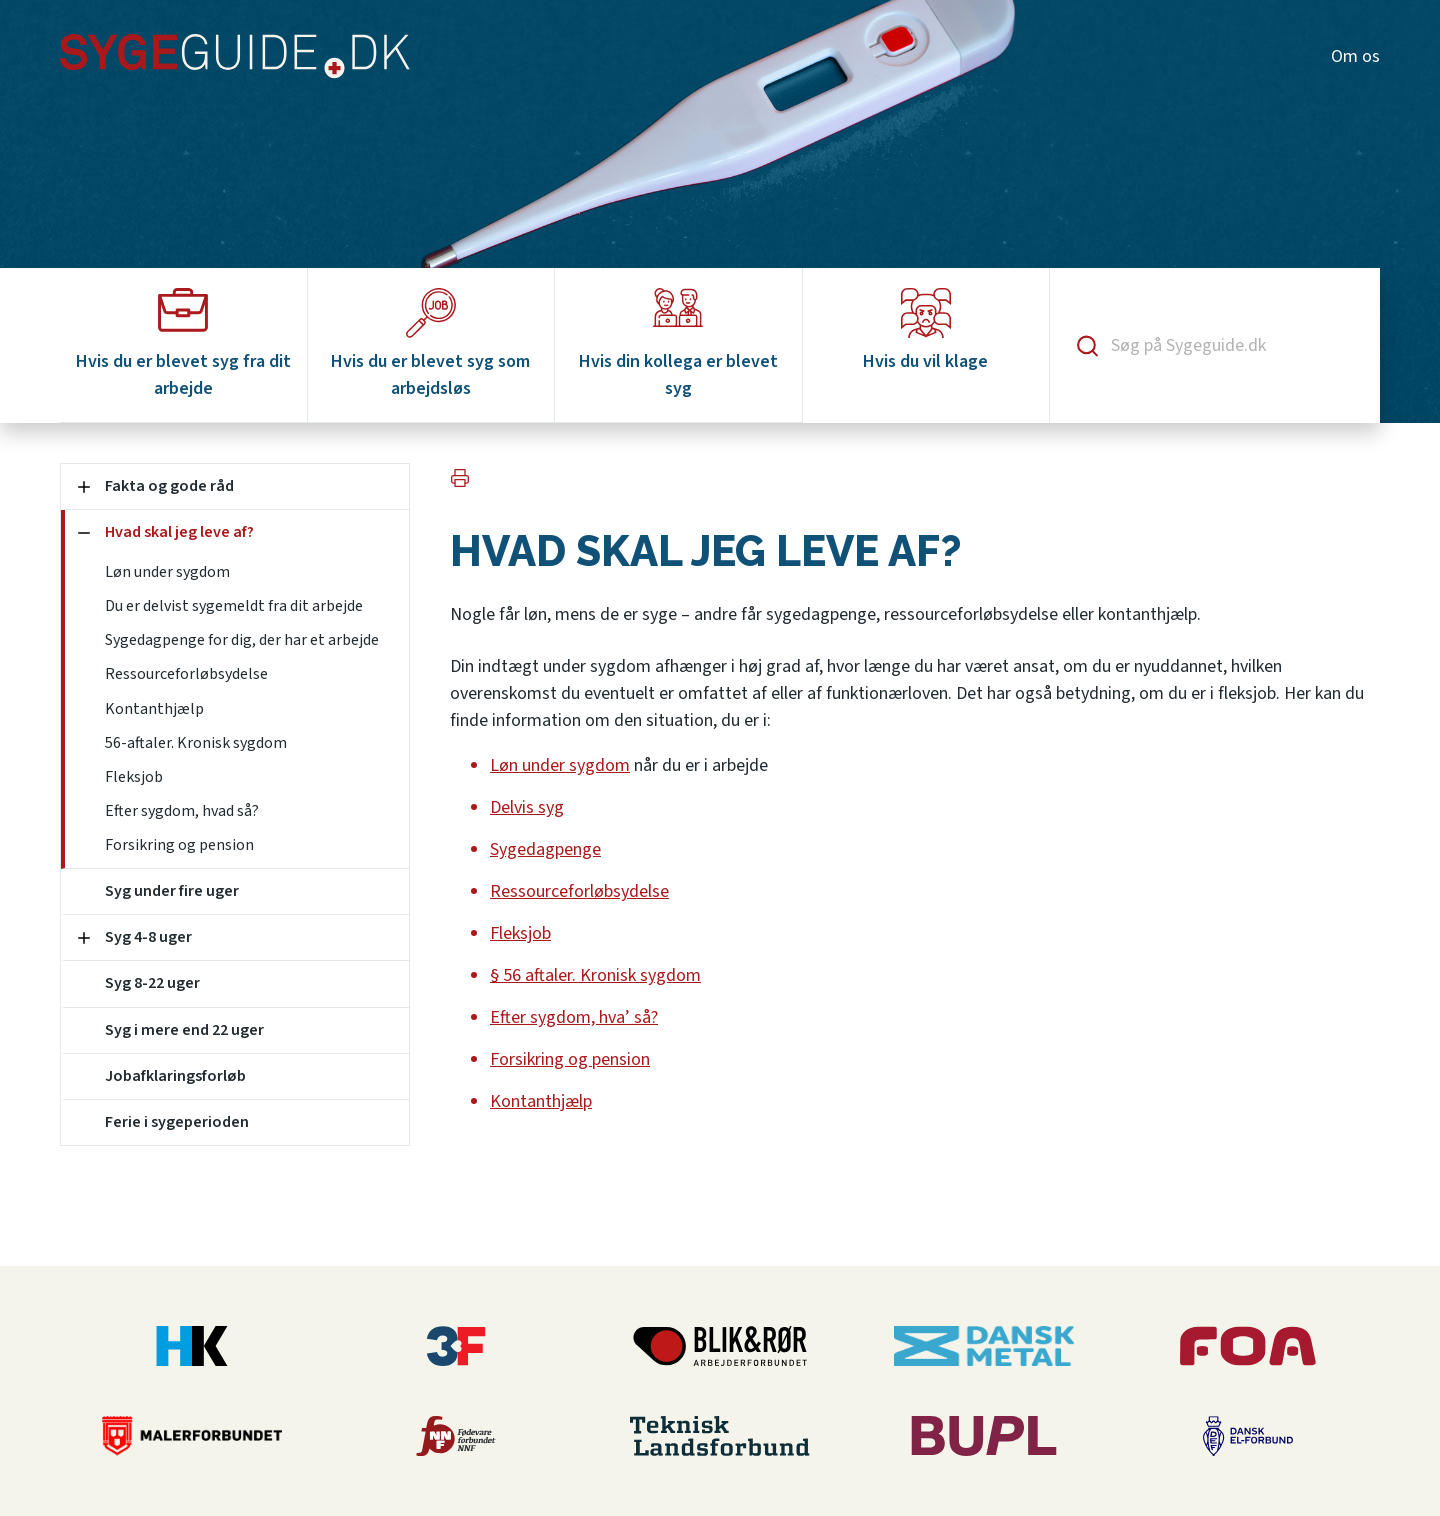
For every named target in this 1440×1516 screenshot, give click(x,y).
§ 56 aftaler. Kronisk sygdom (595, 975)
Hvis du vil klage (925, 331)
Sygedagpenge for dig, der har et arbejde (242, 640)
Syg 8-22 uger (152, 983)
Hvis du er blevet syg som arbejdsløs (430, 344)
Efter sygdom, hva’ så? (574, 1017)
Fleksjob (134, 777)
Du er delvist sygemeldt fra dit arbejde (234, 606)
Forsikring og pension (179, 845)
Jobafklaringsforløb (175, 1076)
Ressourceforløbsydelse (186, 674)
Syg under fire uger (172, 891)
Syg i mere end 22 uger (184, 1030)
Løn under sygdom (167, 572)
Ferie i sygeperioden (177, 1122)
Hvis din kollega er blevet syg (678, 344)
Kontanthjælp (154, 709)
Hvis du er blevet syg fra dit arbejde (183, 344)
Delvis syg (527, 807)
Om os (1355, 56)
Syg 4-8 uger (148, 937)
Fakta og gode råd (169, 486)
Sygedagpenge (545, 849)
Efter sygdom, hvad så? (182, 811)
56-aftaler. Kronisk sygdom (196, 743)
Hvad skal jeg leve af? (179, 532)
